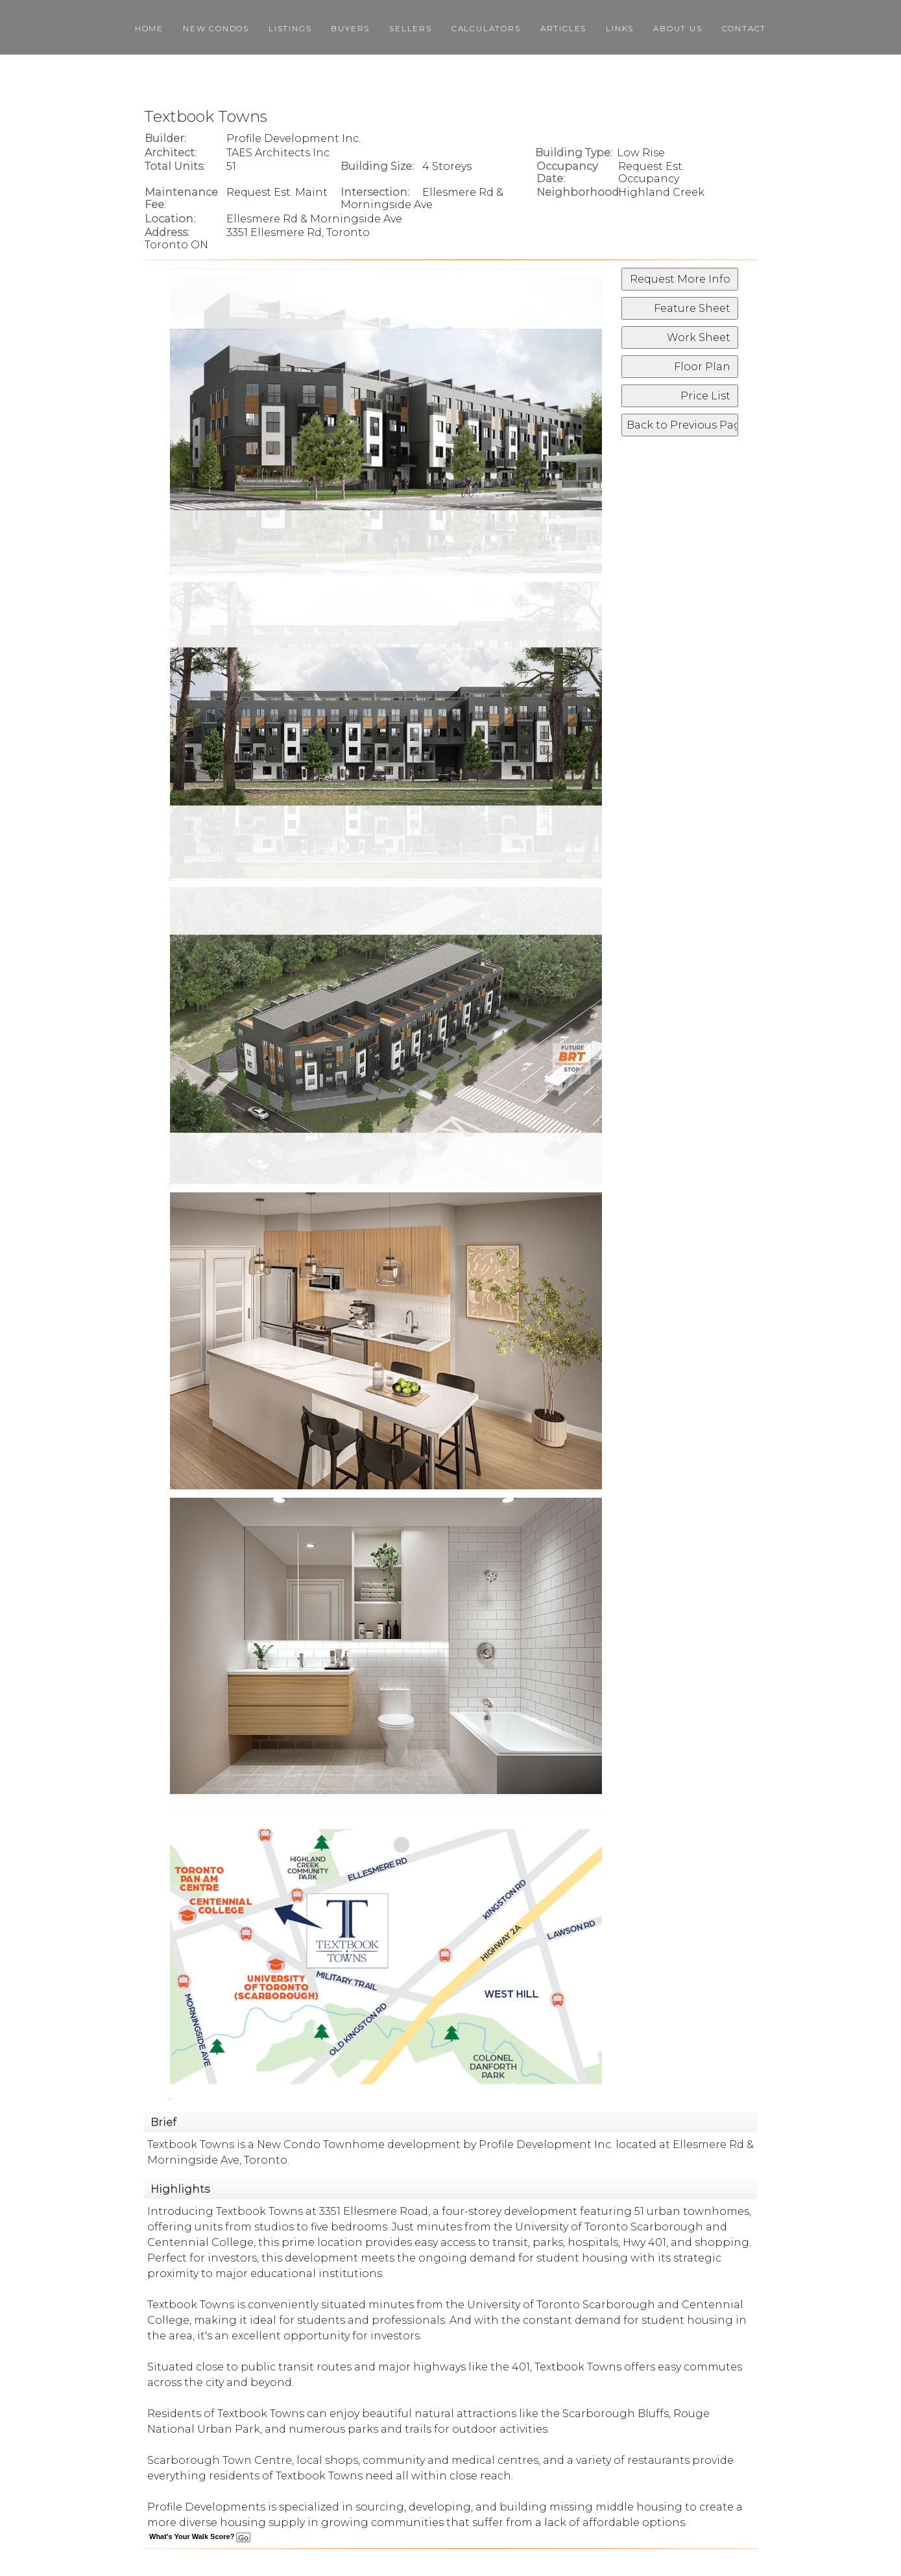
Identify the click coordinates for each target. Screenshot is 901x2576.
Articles (563, 28)
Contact (744, 28)
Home (149, 28)
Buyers (350, 28)
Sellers (410, 28)
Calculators (486, 28)
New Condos (216, 28)
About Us (677, 28)
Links (620, 28)
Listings (290, 28)
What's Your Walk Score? (199, 2536)
